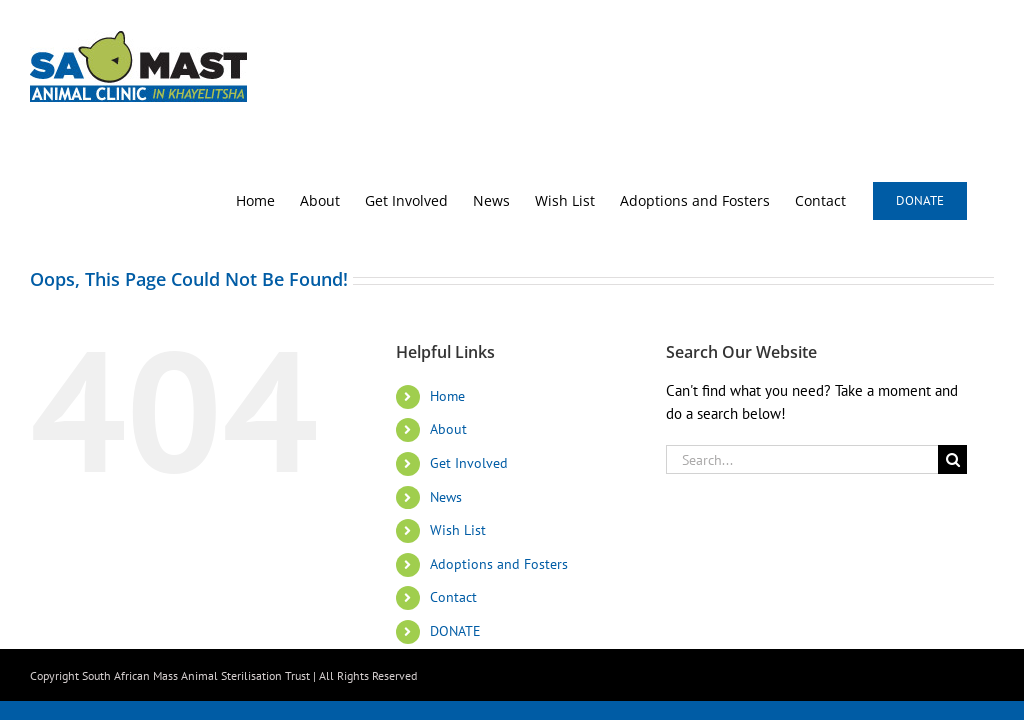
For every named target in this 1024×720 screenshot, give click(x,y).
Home (447, 396)
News (446, 497)
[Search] (952, 459)
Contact (453, 597)
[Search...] (802, 459)
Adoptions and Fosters (499, 564)
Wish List (458, 530)
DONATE (455, 631)
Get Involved (469, 463)
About (448, 429)
